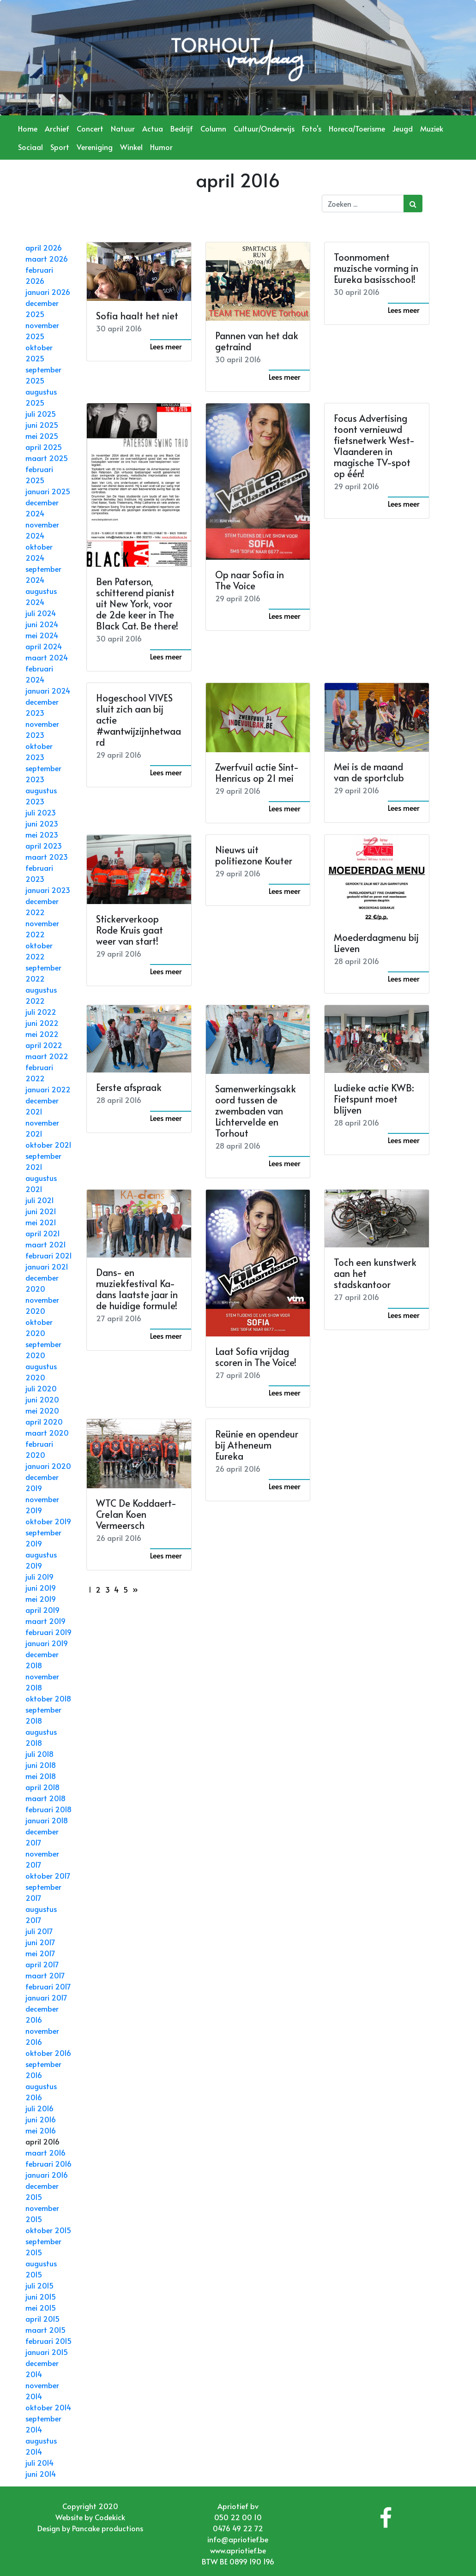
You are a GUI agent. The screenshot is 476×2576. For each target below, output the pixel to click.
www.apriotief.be (238, 2550)
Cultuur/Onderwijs (264, 128)
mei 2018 (40, 1776)
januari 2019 (46, 1643)
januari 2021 (46, 1266)
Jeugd (402, 128)
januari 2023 (47, 890)
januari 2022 (48, 1089)
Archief (57, 128)
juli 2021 (39, 1200)
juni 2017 (40, 1942)
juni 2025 (41, 424)
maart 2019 (45, 1621)
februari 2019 (48, 1632)
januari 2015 (46, 2352)
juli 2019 (39, 1576)
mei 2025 (41, 436)
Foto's (311, 128)
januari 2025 (47, 491)
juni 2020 (42, 1399)
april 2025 (43, 447)
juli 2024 (40, 613)
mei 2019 (40, 1599)
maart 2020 (47, 1432)
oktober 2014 (48, 2407)
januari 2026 (47, 292)
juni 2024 (41, 624)
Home (27, 128)
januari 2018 (46, 1820)
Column (213, 128)
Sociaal (30, 147)
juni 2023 (41, 823)
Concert (90, 128)
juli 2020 (41, 1388)
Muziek (431, 128)
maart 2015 (45, 2329)
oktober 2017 (48, 1875)
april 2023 (43, 845)
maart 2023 (46, 856)
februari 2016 (48, 2163)
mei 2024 (41, 635)
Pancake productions (107, 2528)
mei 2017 (40, 1953)
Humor (161, 147)
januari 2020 (48, 1466)
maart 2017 (45, 1975)
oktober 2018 (48, 1698)
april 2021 (42, 1233)
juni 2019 (40, 1587)
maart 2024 (46, 657)
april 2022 (43, 1045)
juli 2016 (39, 2108)
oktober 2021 (48, 1144)
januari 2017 (46, 1997)
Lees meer (166, 346)
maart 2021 (45, 1244)
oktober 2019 (48, 1521)
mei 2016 (40, 2130)
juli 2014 (39, 2462)
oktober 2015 (48, 2230)
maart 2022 (46, 1056)
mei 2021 (40, 1222)
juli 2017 (39, 1931)
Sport (59, 147)
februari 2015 (48, 2341)
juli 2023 (40, 812)
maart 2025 (46, 458)
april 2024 (43, 646)
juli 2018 (39, 1754)
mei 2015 (40, 2307)
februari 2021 (48, 1255)
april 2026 (43, 247)
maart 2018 (45, 1798)
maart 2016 (45, 2152)
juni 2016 (40, 2119)
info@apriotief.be (237, 2539)
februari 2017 (48, 1986)
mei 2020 (42, 1410)
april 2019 (42, 1610)
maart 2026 (46, 258)
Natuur (123, 128)
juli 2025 (40, 413)
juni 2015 (40, 2296)
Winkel (131, 147)
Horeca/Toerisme (357, 128)
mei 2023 (41, 834)
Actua (152, 128)
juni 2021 (40, 1211)
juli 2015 (39, 2285)
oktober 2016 (48, 2053)
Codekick (110, 2517)
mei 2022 (42, 1034)
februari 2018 (48, 1809)
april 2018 (42, 1787)
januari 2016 (46, 2174)
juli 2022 (40, 1011)
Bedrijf (181, 128)
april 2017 (42, 1964)
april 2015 (42, 2318)
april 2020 (44, 1421)
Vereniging (95, 147)
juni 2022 (42, 1023)
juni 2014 (40, 2473)
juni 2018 (40, 1765)
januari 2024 (47, 690)
